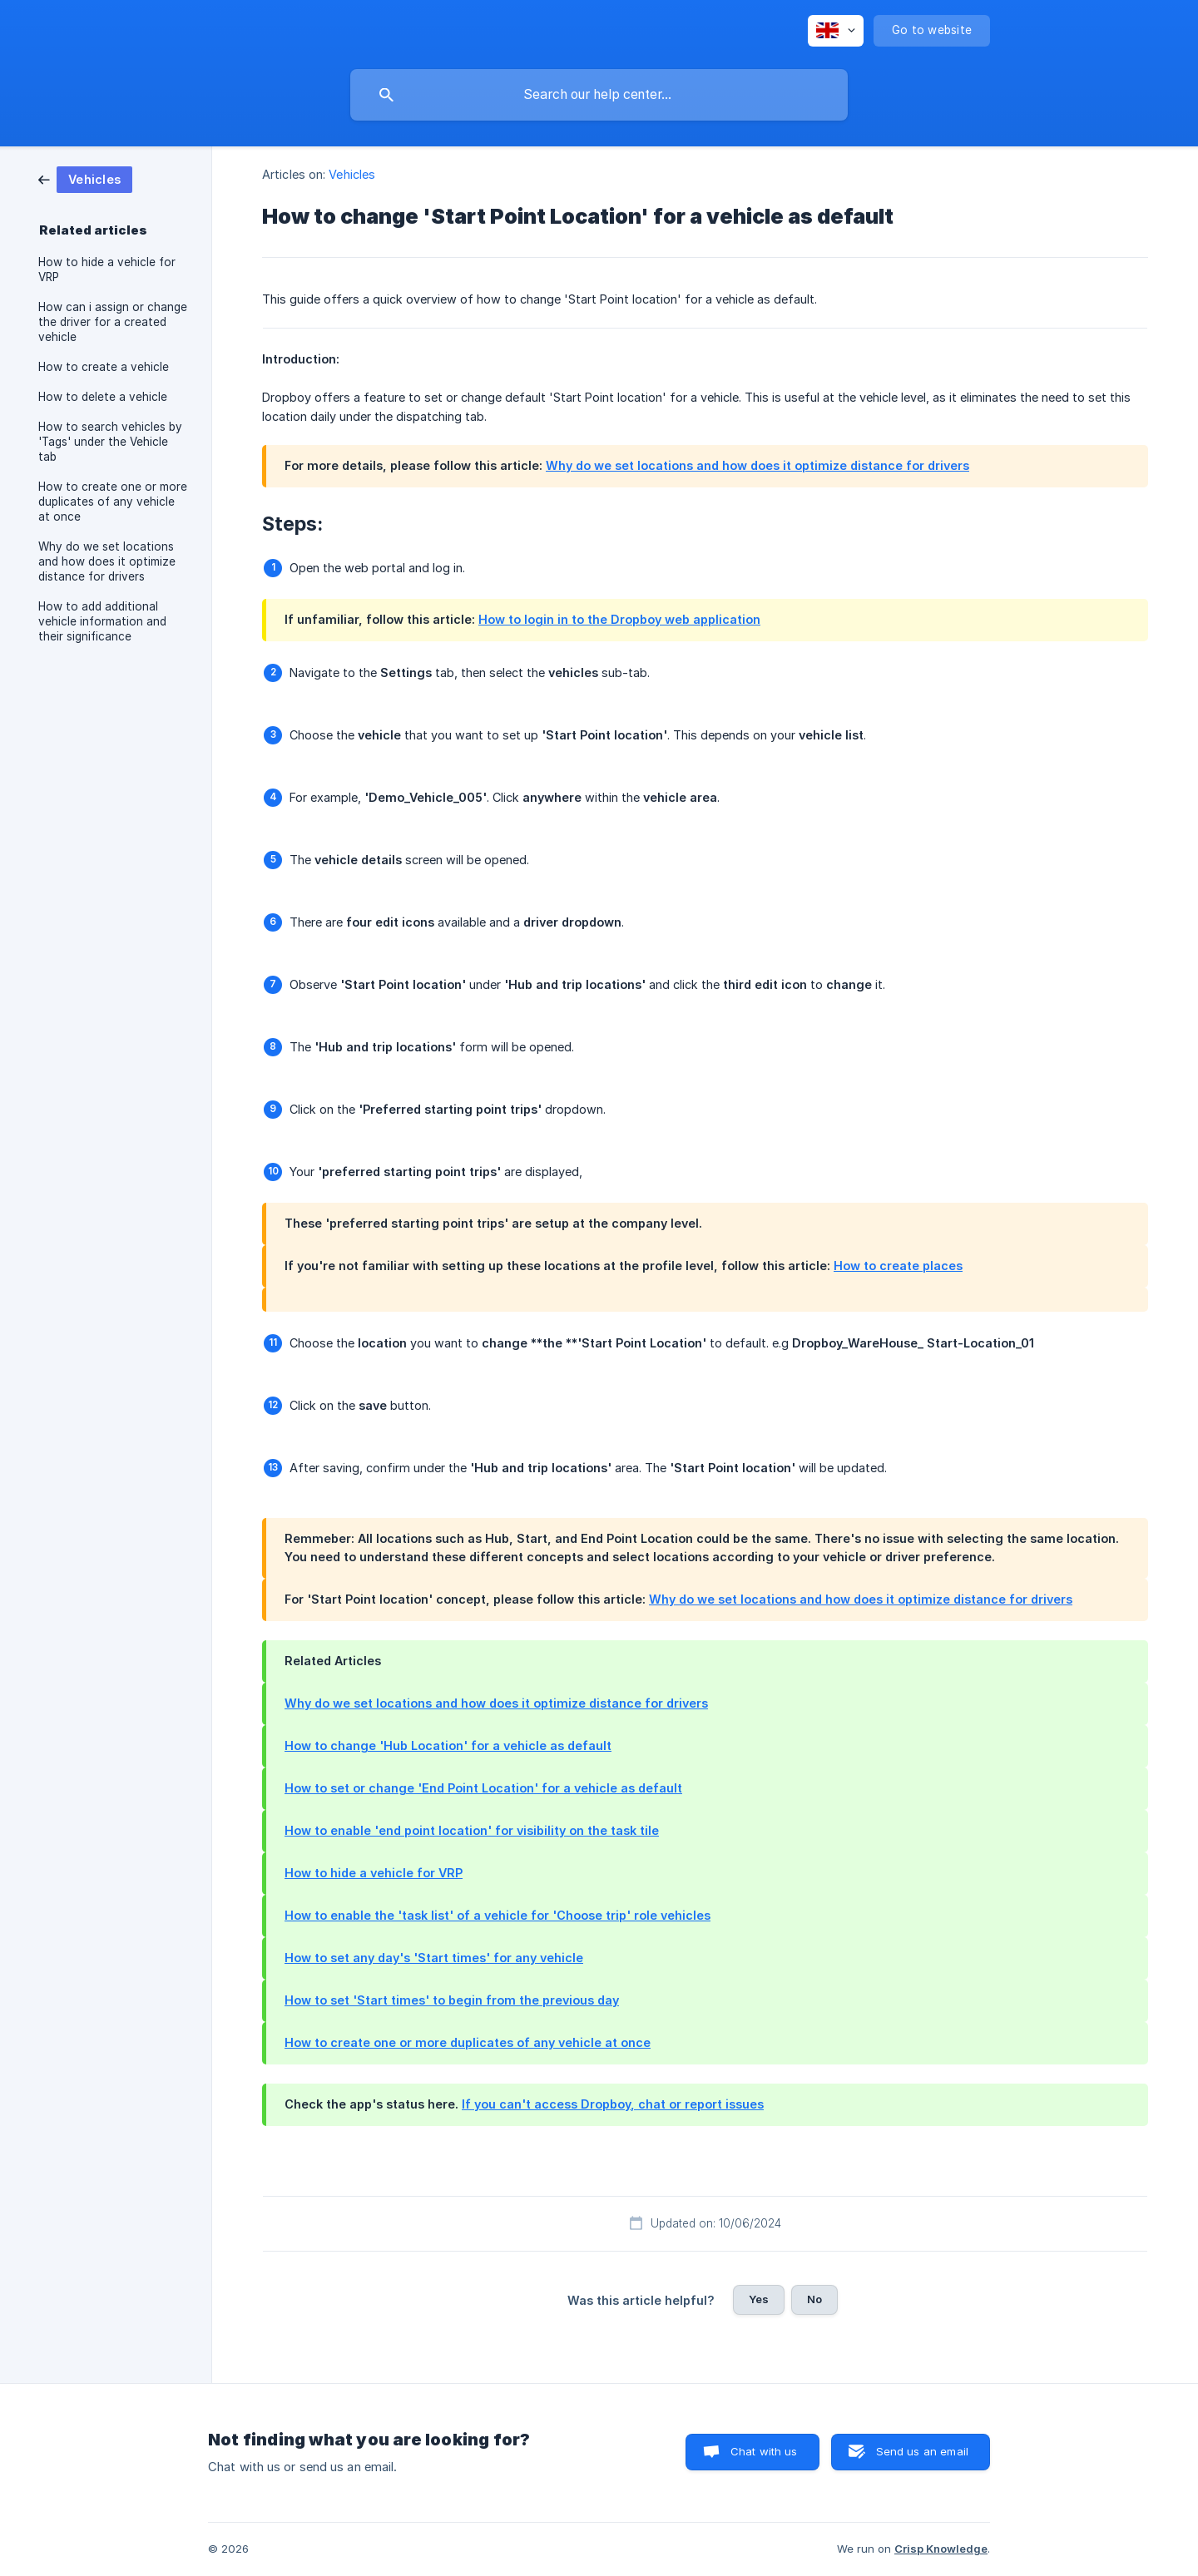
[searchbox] (599, 95)
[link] (85, 178)
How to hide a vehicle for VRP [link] (107, 269)
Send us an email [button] (922, 2451)
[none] (836, 31)
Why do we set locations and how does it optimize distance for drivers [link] (107, 561)
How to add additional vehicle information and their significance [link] (102, 621)
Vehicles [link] (352, 174)
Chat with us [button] (764, 2451)
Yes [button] (759, 2299)
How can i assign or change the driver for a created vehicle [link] (112, 322)
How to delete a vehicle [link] (102, 396)
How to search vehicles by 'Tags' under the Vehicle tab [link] (110, 441)
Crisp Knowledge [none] (941, 2548)
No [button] (814, 2299)
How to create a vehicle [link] (103, 366)
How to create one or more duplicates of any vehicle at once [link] (112, 501)
